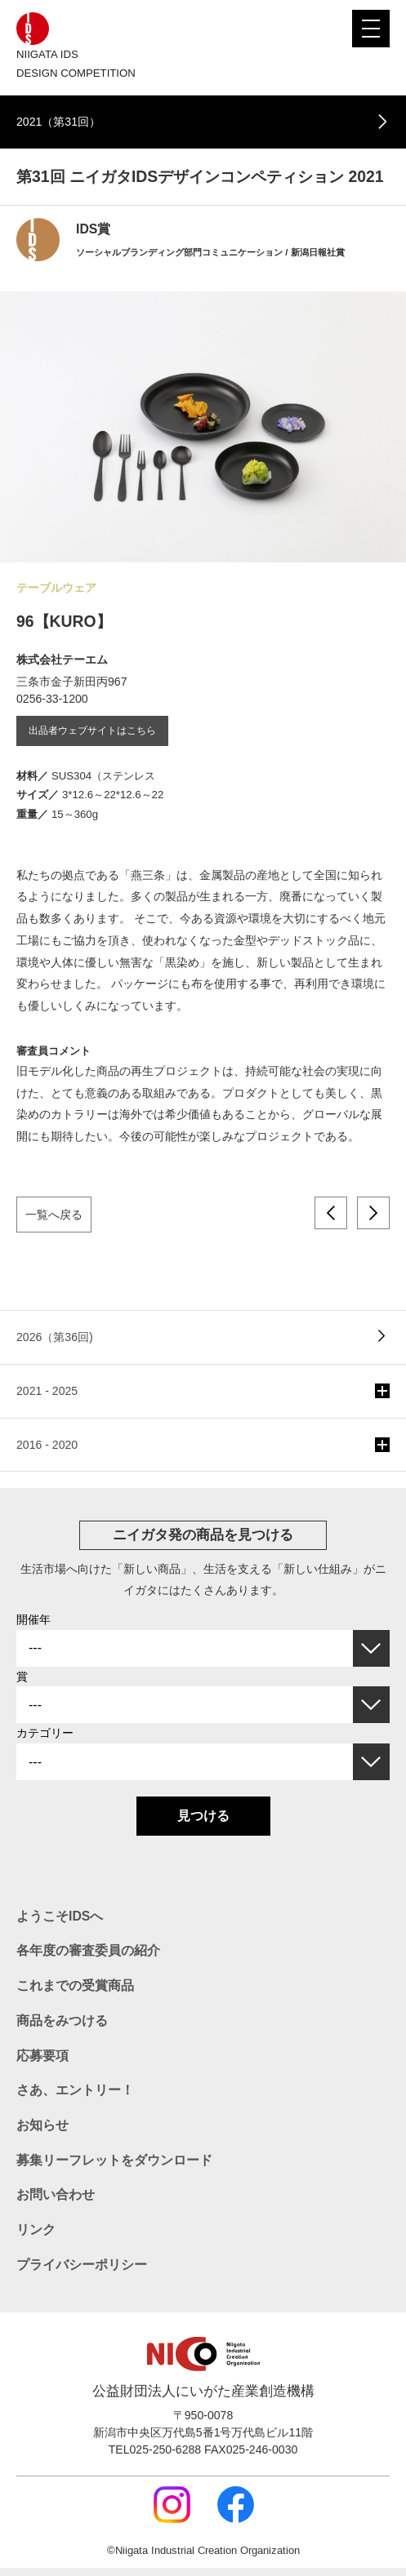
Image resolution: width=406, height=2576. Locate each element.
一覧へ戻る (54, 1214)
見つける (203, 1816)
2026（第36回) (54, 1337)
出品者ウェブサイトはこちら (92, 730)
